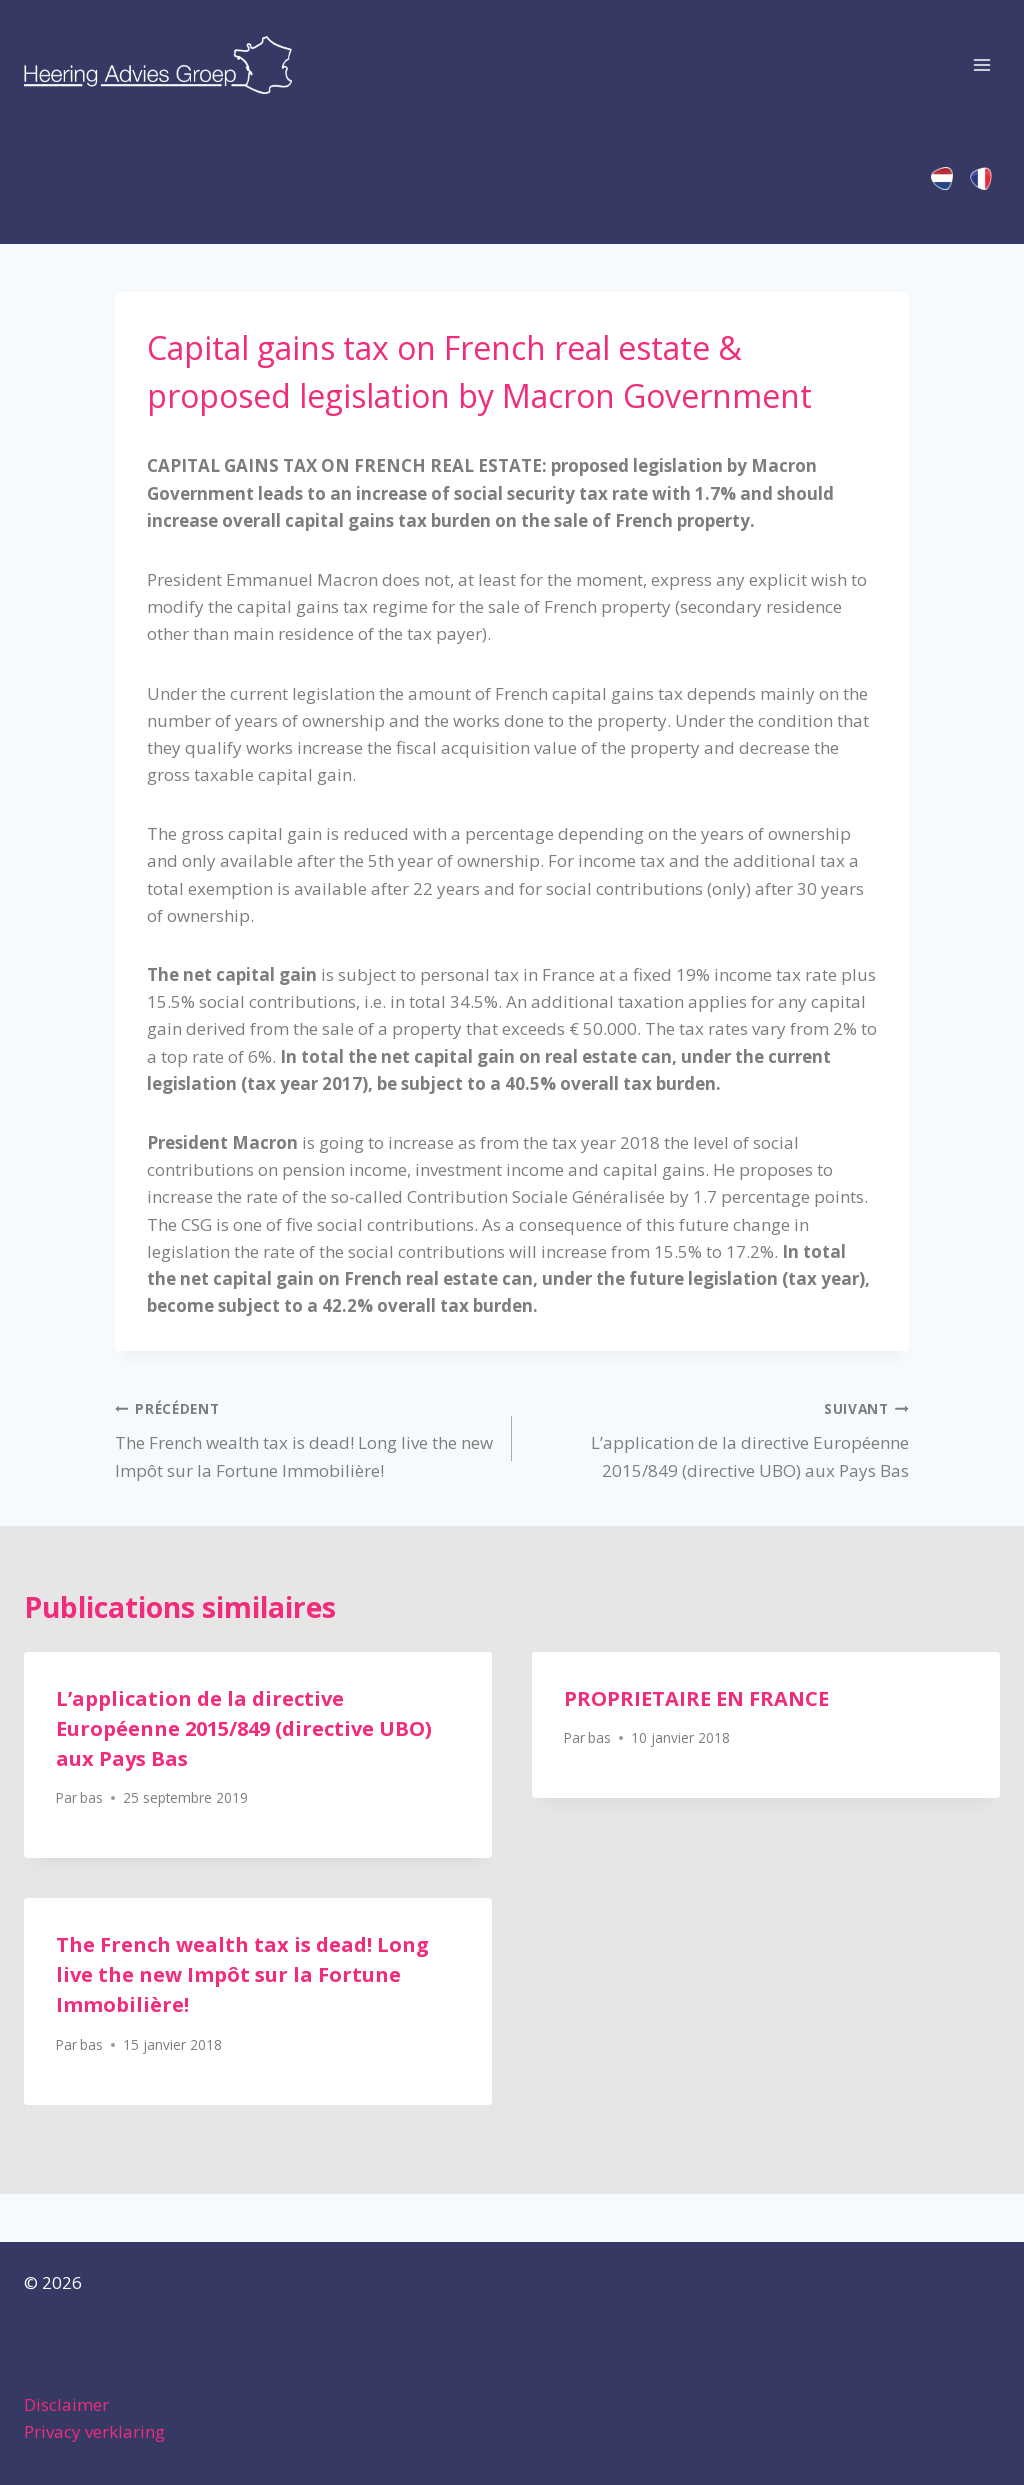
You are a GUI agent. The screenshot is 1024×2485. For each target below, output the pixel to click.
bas (91, 1797)
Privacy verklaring (94, 2431)
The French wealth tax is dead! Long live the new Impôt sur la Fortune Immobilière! (305, 1438)
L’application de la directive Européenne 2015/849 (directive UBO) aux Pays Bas (719, 1438)
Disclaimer (66, 2404)
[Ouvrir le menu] (981, 64)
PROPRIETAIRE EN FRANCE (696, 1698)
